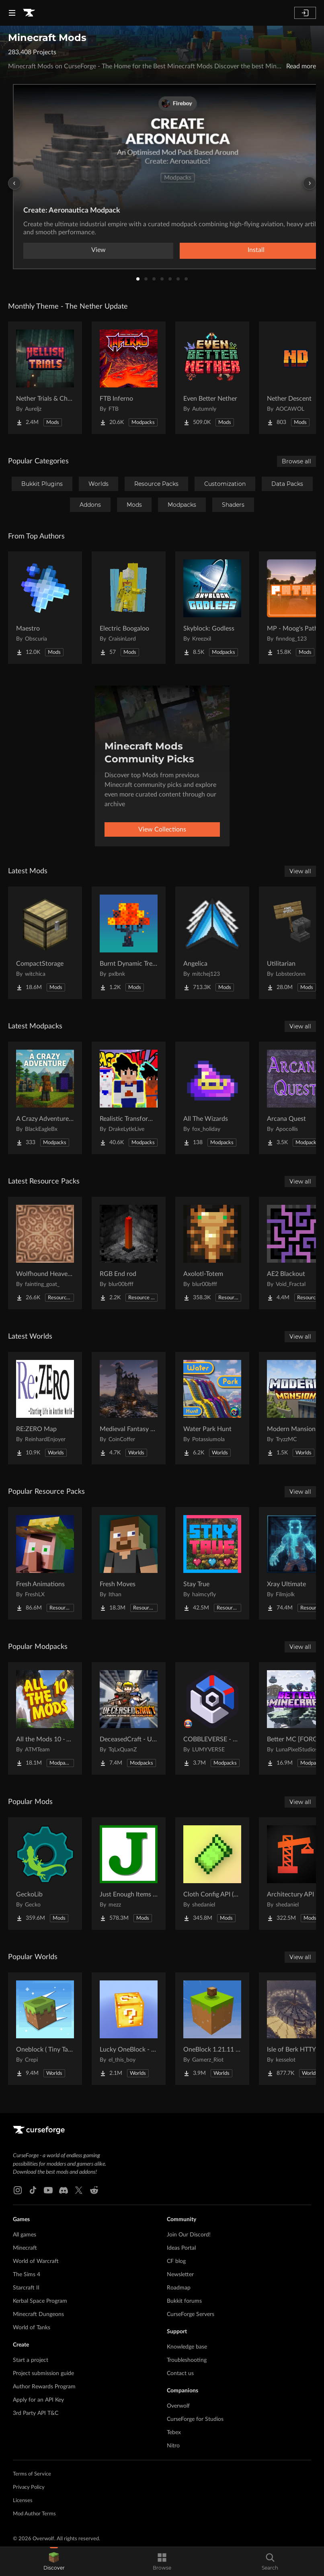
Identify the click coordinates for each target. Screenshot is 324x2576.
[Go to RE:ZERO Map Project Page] (45, 1408)
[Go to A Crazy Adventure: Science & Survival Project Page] (45, 1098)
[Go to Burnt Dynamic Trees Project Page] (129, 943)
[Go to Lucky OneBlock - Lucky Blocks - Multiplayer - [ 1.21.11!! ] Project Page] (129, 2028)
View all (300, 871)
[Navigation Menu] (12, 13)
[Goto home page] (29, 12)
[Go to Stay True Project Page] (212, 1563)
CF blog (176, 2261)
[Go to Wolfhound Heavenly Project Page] (45, 1253)
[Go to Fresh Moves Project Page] (129, 1563)
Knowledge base (187, 2347)
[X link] (79, 2190)
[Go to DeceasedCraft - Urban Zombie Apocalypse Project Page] (129, 1718)
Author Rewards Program (44, 2387)
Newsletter (180, 2274)
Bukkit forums (184, 2301)
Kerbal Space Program (40, 2301)
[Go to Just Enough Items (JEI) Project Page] (129, 1873)
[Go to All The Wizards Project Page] (212, 1098)
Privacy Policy (29, 2487)
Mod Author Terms (34, 2514)
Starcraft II (26, 2288)
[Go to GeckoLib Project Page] (45, 1873)
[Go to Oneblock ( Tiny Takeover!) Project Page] (45, 2028)
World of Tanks (31, 2327)
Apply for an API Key (38, 2400)
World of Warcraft (36, 2261)
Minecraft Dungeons (38, 2314)
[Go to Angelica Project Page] (212, 943)
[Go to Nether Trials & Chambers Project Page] (45, 377)
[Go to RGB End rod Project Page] (129, 1253)
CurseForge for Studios (195, 2419)
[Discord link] (63, 2190)
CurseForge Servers (190, 2314)
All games (24, 2235)
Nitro (173, 2446)
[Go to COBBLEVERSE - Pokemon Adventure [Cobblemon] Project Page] (212, 1718)
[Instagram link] (18, 2190)
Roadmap (179, 2288)
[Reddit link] (94, 2190)
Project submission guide (43, 2373)
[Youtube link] (48, 2190)
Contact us (180, 2373)
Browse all (296, 461)
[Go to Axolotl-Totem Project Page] (212, 1253)
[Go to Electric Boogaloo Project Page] (129, 607)
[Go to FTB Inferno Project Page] (129, 377)
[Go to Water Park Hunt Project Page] (212, 1408)
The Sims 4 (26, 2274)
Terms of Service (32, 2474)
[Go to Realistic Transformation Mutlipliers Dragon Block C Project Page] (129, 1098)
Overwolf (178, 2406)
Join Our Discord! (189, 2235)
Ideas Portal (181, 2248)
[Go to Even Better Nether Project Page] (212, 377)
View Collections (162, 829)
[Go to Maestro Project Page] (45, 607)
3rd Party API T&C (35, 2413)
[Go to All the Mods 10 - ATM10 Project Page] (45, 1718)
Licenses (23, 2500)
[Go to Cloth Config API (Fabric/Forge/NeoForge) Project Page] (212, 1873)
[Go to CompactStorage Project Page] (45, 943)
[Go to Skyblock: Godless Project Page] (212, 607)
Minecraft (25, 2248)
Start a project (30, 2360)
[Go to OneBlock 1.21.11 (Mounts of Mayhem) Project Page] (212, 2028)
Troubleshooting (187, 2360)
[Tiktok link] (33, 2190)
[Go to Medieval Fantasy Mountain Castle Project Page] (129, 1408)
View (98, 250)
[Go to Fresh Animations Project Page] (45, 1563)
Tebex (174, 2432)
